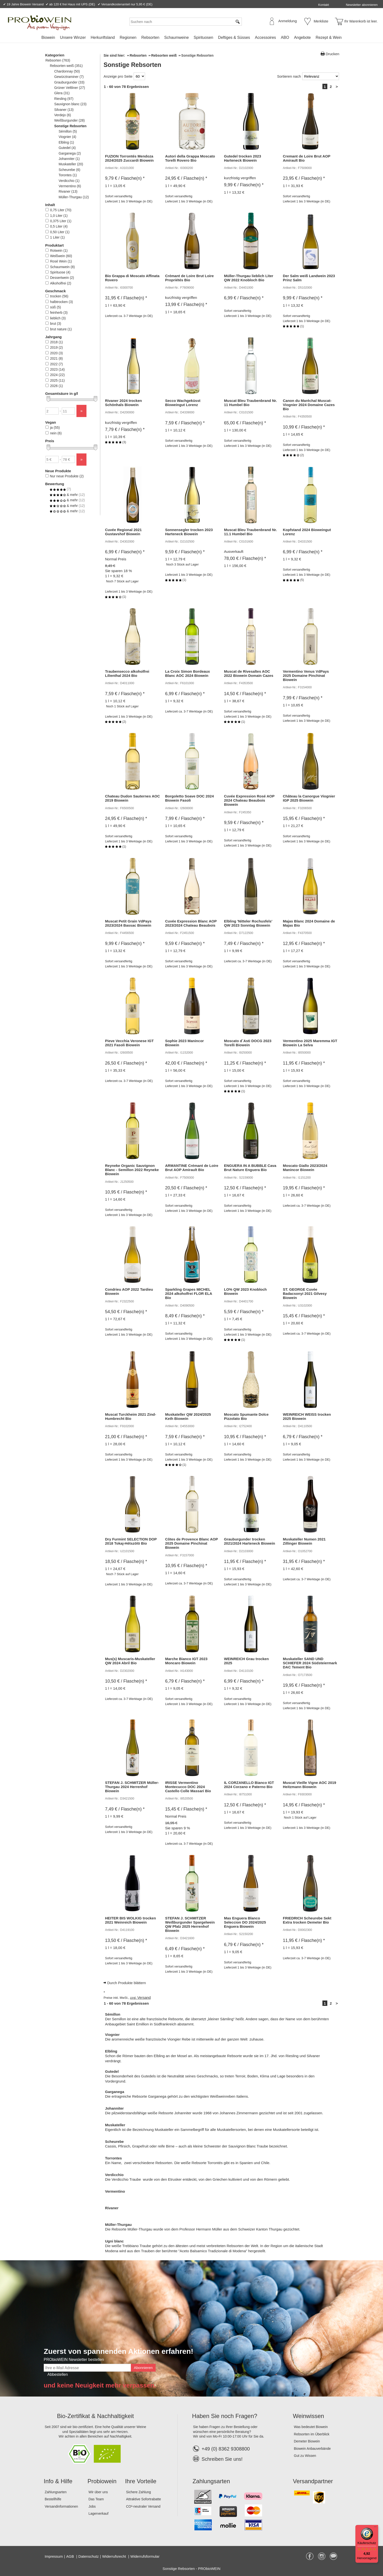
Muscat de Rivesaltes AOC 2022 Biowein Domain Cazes (248, 673)
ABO (285, 37)
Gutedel (112, 2071)
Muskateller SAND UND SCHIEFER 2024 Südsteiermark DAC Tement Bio (310, 1663)
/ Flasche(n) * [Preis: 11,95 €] (304, 1063)
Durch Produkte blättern (126, 1983)
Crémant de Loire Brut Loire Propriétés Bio (189, 278)
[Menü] (375, 2528)
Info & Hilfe (58, 2481)
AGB (70, 2556)
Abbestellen (57, 2374)
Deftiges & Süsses (234, 37)
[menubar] (191, 38)
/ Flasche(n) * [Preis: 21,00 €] (126, 1436)
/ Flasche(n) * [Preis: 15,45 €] (304, 1315)
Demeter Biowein (307, 2441)
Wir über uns (98, 2492)
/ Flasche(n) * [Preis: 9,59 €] (185, 551)
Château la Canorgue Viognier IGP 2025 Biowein (309, 798)
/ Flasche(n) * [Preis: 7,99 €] (302, 697)
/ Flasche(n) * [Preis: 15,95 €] (304, 818)
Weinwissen (308, 2416)
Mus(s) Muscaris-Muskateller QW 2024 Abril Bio (130, 1661)
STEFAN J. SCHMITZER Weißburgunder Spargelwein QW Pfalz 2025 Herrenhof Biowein (190, 1924)
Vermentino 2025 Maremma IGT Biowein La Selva (310, 1043)
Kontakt (323, 5)
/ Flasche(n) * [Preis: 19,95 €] (304, 1187)
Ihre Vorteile (140, 2481)
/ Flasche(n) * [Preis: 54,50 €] (126, 1311)
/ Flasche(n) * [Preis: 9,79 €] (125, 178)
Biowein (48, 37)
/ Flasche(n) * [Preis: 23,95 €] (304, 178)
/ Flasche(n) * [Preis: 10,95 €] (126, 1192)
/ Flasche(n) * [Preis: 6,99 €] (244, 297)
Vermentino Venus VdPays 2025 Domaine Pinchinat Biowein (306, 675)
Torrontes (113, 2158)
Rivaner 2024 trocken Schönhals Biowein (123, 402)
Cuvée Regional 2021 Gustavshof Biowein (123, 532)
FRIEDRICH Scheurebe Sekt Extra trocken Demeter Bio (307, 1920)
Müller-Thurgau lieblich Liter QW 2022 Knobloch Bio (248, 278)
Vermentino (115, 2191)
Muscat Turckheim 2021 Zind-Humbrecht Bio (130, 1416)
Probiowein (102, 2481)
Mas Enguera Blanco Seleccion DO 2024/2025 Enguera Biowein (245, 1922)
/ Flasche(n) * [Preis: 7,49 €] (244, 943)
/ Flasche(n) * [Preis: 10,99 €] (304, 427)
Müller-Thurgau (118, 2224)
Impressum (54, 2556)
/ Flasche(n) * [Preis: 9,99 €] (244, 184)
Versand (144, 1997)
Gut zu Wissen (305, 2456)
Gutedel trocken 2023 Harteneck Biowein (242, 158)
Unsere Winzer (73, 37)
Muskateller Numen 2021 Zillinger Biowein (304, 1541)
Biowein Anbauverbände (312, 2448)
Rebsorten (150, 37)
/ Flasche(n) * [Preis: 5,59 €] (244, 1311)
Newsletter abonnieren (362, 5)
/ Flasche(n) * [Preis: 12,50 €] (245, 1187)
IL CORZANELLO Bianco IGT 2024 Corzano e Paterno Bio (249, 1784)
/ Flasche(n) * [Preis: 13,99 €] (186, 304)
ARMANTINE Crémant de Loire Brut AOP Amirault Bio (191, 1167)
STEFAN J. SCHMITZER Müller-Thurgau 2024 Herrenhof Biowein (132, 1786)
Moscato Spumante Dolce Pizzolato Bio (246, 1416)
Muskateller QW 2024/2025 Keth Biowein (188, 1416)
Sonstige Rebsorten (132, 64)
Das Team (96, 2499)
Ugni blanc (114, 2241)
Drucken (332, 54)
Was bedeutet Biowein (311, 2427)
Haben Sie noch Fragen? (224, 2416)
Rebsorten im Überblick (312, 2434)
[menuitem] (48, 37)
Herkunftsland (103, 37)
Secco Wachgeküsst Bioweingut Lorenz (183, 402)
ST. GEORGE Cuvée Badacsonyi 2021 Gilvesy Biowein (305, 1293)
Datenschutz (88, 2556)
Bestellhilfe (53, 2499)
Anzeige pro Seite (118, 76)
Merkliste (321, 21)
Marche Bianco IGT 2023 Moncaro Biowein (186, 1661)
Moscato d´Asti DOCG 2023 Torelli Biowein (247, 1043)
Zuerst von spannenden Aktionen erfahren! (118, 2351)
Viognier (112, 2034)
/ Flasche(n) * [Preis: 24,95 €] (186, 178)
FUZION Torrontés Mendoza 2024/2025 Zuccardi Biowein (129, 158)
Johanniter (114, 2108)
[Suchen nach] (181, 21)
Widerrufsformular (145, 2556)
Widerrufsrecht (114, 2556)
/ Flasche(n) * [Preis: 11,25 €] (245, 1063)
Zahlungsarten (56, 2492)
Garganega (114, 2092)
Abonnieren (143, 2368)
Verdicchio (114, 2175)
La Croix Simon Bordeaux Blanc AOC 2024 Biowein (187, 673)
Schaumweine (176, 37)
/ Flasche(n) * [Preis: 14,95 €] (304, 1804)
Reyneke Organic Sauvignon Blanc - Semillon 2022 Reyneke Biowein (132, 1169)
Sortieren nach (289, 76)
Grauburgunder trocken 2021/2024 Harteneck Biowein (249, 1541)
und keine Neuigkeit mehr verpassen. (100, 2385)
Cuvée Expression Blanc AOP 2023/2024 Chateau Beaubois (191, 923)
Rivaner (111, 2208)
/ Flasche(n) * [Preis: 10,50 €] (126, 1681)
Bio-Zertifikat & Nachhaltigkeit (95, 2416)
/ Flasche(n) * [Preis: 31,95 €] (126, 297)
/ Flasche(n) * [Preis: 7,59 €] (185, 422)
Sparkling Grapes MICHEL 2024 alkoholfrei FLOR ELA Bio (188, 1293)
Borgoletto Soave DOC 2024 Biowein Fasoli (189, 798)
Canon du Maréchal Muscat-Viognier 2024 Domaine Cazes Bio (309, 404)
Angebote (302, 37)
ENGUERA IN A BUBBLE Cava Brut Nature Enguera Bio (250, 1167)
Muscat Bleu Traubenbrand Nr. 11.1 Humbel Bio (250, 532)
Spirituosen (203, 37)
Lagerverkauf (98, 2513)
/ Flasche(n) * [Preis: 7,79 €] (125, 429)
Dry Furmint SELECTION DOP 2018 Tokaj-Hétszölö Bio (131, 1541)
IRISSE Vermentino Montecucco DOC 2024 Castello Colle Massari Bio (188, 1786)
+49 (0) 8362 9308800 (221, 2448)
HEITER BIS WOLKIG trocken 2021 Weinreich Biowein (130, 1920)
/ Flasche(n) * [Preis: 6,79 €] (302, 1436)
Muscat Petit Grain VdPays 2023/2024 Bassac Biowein (128, 923)
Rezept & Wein (328, 37)
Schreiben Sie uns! (222, 2459)
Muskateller (115, 2125)
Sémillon (112, 2014)
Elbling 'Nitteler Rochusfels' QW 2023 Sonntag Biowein (248, 923)
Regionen (128, 37)
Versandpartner (313, 2481)
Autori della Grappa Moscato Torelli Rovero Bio (190, 158)
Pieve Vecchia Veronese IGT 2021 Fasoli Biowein (129, 1043)
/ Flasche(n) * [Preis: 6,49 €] (185, 1948)
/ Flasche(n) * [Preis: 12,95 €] (304, 943)
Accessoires (265, 37)
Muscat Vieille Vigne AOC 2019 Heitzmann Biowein (309, 1784)
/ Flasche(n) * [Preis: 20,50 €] (186, 1187)
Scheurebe (114, 2141)
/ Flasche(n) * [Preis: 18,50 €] (126, 1561)
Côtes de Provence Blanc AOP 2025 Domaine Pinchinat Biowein (191, 1543)
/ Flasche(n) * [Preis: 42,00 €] (186, 1063)
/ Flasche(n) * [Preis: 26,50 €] (126, 1063)
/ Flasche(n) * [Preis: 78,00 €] (245, 558)
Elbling (111, 2051)
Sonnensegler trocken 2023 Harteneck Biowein (189, 532)
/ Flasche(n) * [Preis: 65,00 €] (245, 422)
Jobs (92, 2506)
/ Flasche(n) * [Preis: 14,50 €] (245, 693)
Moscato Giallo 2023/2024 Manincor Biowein (305, 1167)
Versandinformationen (61, 2506)
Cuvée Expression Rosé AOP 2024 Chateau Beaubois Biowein (249, 800)
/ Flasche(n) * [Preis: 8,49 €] (185, 1315)
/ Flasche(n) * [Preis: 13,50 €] (126, 1940)
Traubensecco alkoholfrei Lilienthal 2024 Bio (127, 673)
